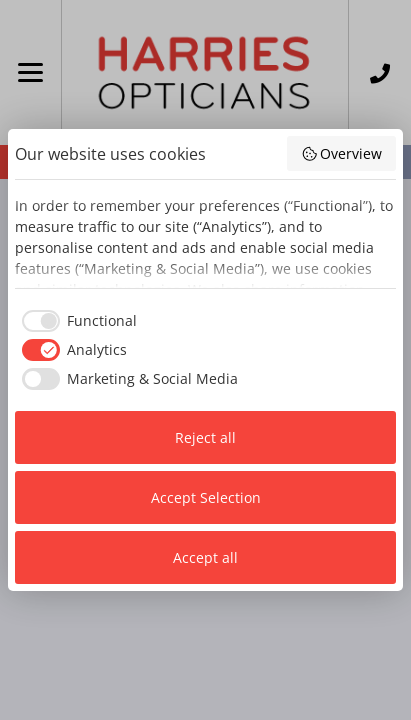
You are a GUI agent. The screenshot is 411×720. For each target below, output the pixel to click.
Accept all (205, 557)
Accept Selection (206, 497)
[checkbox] (76, 321)
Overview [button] (342, 153)
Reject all (205, 437)
